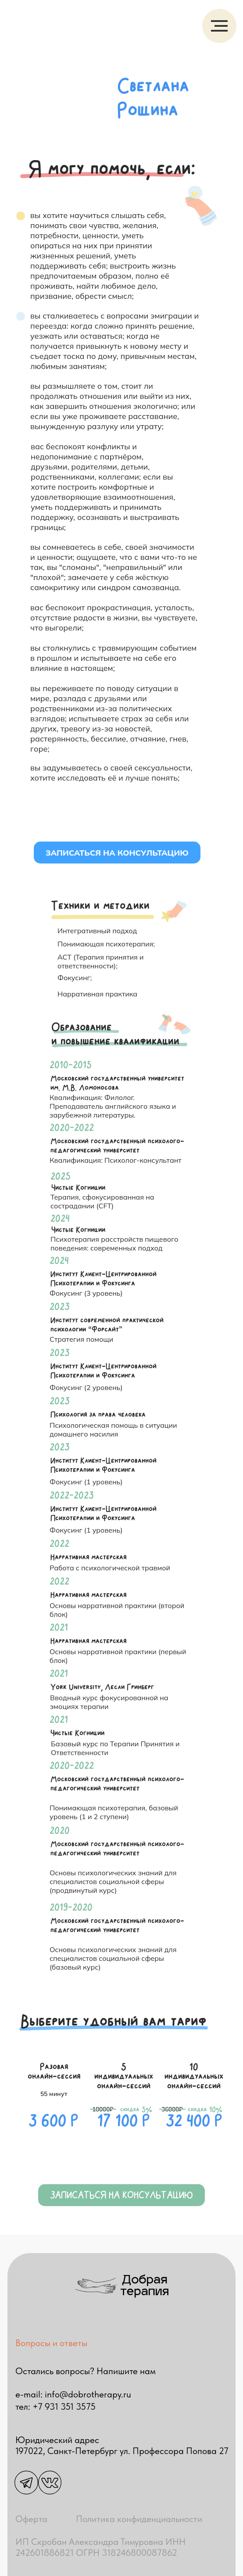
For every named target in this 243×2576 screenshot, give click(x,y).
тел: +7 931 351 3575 (55, 2406)
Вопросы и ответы (51, 2342)
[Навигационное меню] (219, 26)
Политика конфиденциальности (139, 2518)
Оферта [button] (31, 2518)
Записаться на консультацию (117, 853)
